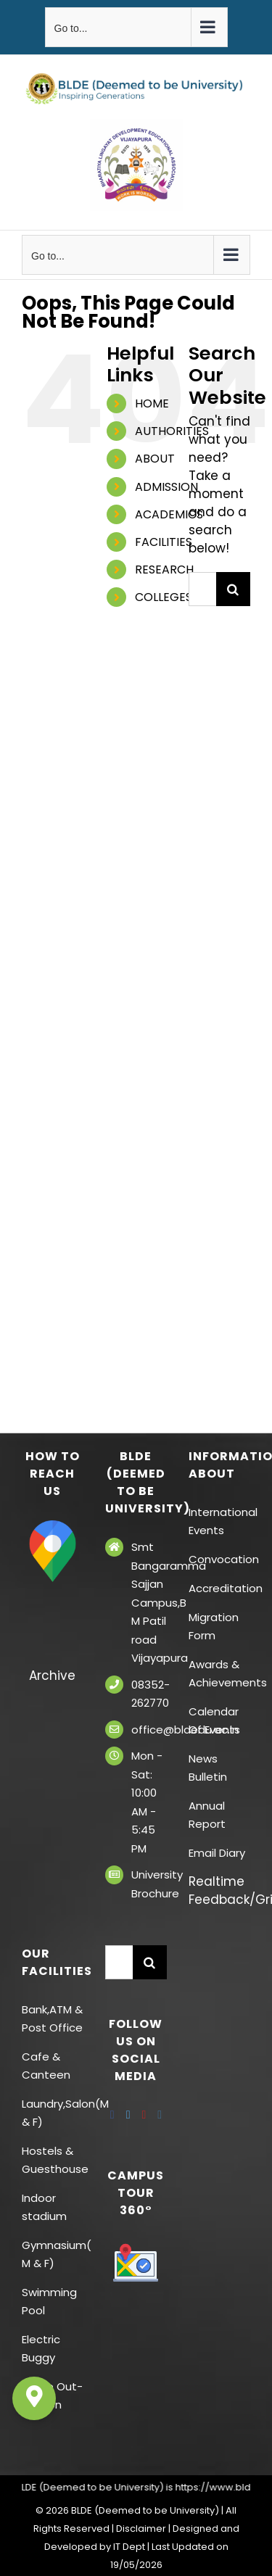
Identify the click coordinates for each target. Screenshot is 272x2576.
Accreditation (219, 1588)
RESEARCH (164, 569)
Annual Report (207, 1814)
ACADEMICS (169, 514)
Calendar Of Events (214, 1720)
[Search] (233, 589)
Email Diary (217, 1852)
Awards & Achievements (219, 1673)
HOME (152, 403)
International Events (219, 1521)
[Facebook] (112, 2115)
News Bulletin (208, 1767)
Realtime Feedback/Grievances (219, 1890)
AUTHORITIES (172, 431)
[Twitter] (128, 2115)
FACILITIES (163, 542)
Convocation (219, 1559)
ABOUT (155, 458)
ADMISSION (166, 487)
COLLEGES (163, 597)
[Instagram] (159, 2115)
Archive (52, 1675)
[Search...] (202, 589)
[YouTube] (143, 2115)
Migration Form (214, 1626)
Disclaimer (141, 2528)
